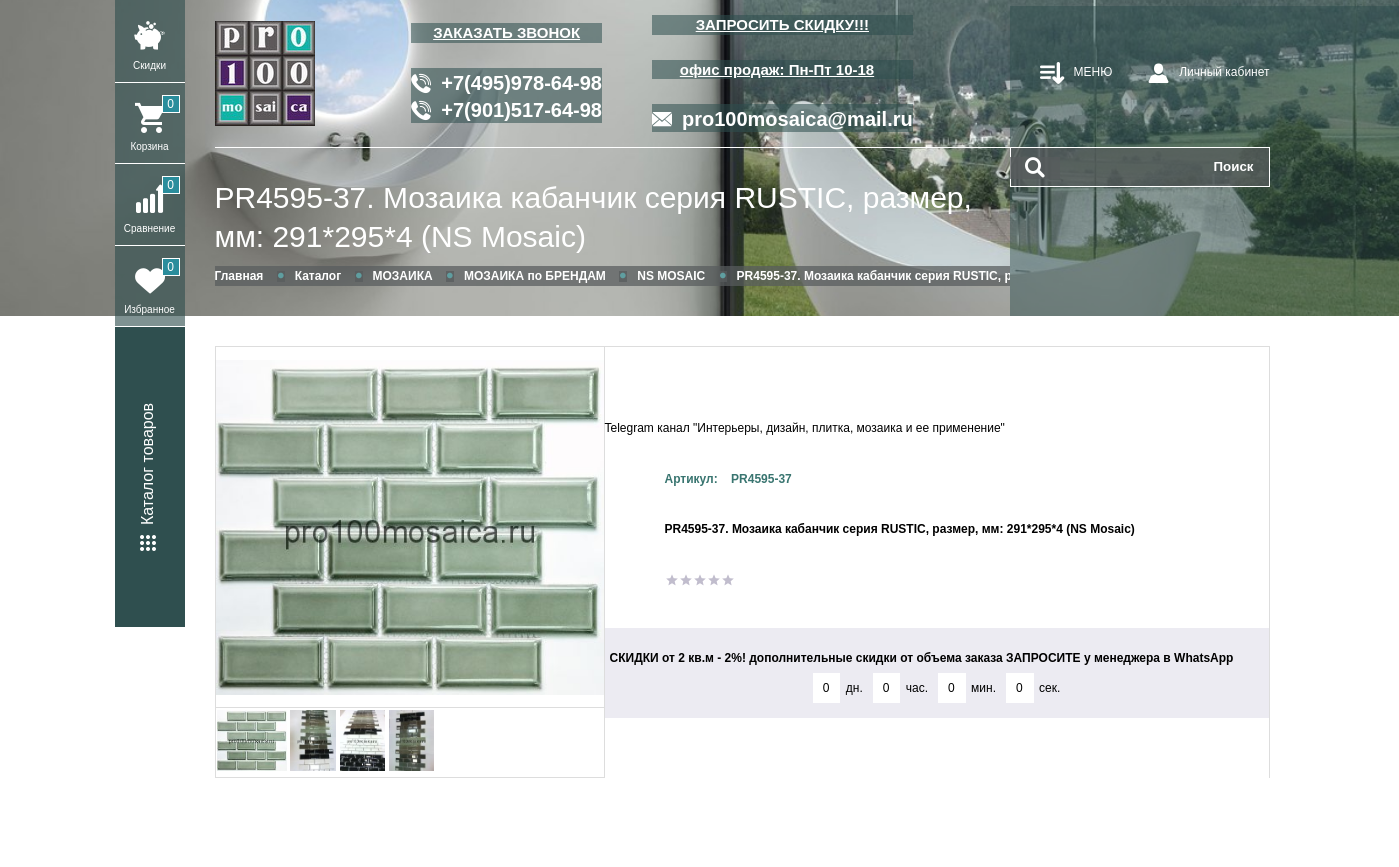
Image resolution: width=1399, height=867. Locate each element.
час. (917, 688)
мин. (983, 688)
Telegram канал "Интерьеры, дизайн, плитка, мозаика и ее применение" (805, 428)
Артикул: (691, 479)
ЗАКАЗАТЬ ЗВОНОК (506, 32)
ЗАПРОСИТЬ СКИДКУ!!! (782, 24)
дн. (854, 688)
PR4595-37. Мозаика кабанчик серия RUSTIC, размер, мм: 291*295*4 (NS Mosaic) (593, 217)
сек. (1049, 688)
